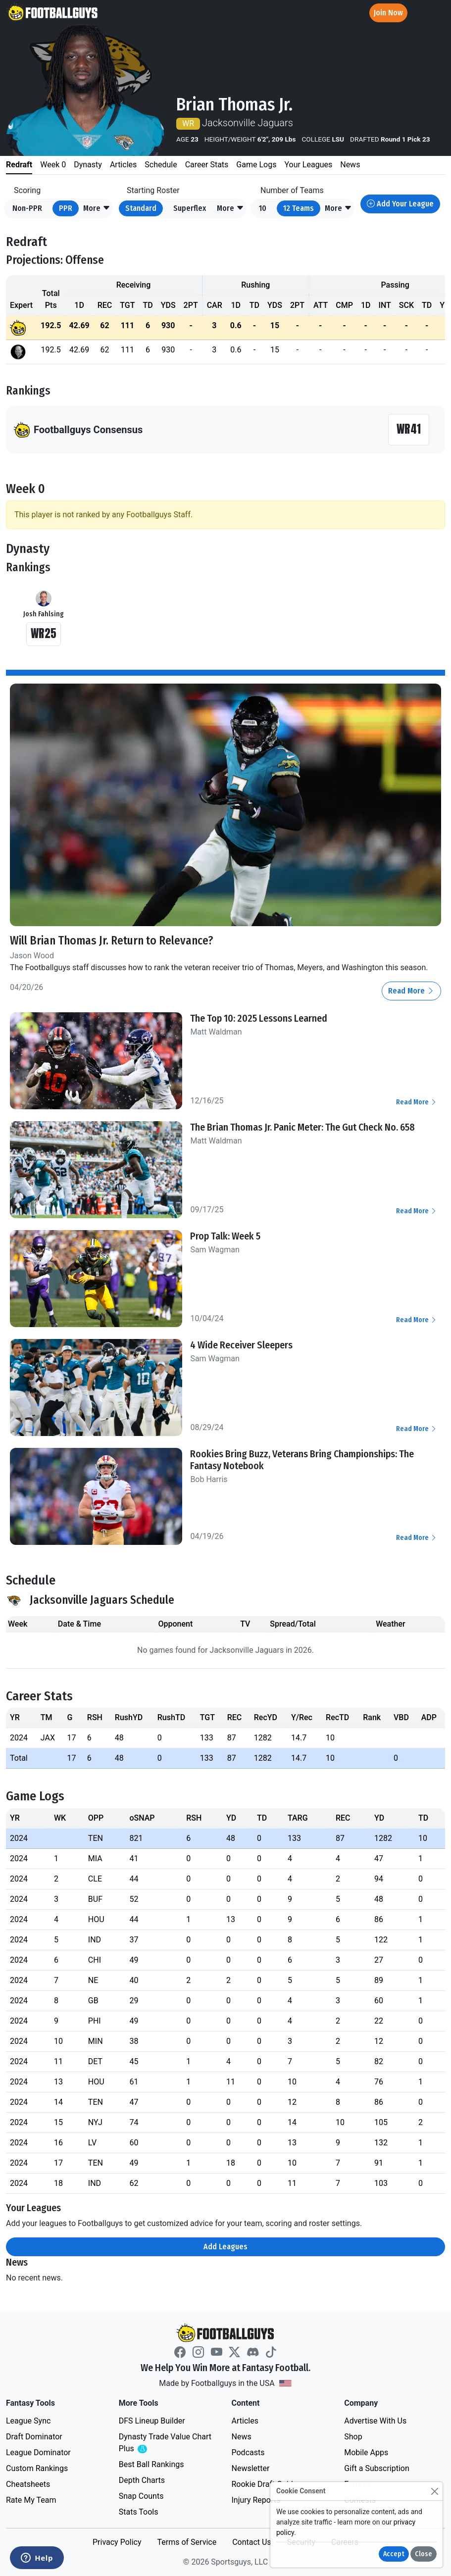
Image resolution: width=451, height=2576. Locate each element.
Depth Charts (142, 2480)
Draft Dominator (34, 2436)
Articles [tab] (123, 164)
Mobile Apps (366, 2452)
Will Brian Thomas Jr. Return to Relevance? (111, 940)
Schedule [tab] (161, 164)
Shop (353, 2436)
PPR (65, 208)
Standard (140, 208)
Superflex (189, 208)
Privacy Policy (117, 2542)
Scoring (27, 190)
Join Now (388, 12)
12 (298, 208)
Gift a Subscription (376, 2468)
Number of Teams (292, 190)
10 (262, 208)
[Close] (434, 2491)
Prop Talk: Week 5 (225, 1236)
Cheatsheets (28, 2484)
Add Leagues (225, 2246)
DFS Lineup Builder (152, 2421)
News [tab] (350, 164)
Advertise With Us (375, 2421)
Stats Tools (138, 2512)
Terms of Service (186, 2542)
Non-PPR (27, 208)
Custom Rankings (37, 2468)
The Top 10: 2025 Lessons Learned (258, 1018)
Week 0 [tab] (53, 164)
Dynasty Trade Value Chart (165, 2443)
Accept (393, 2554)
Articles (245, 2421)
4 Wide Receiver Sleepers (241, 1345)
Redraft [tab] (19, 164)
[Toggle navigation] (434, 13)
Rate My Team (31, 2500)
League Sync (28, 2421)
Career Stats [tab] (207, 164)
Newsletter (251, 2468)
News (241, 2436)
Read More (411, 990)
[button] (97, 208)
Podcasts (248, 2452)
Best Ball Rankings (151, 2464)
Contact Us (251, 2542)
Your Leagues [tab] (308, 164)
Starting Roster (153, 190)
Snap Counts (141, 2496)
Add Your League (400, 203)
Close (423, 2554)
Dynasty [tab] (88, 164)
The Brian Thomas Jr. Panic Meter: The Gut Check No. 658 (302, 1127)
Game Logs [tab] (256, 164)
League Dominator (38, 2452)
